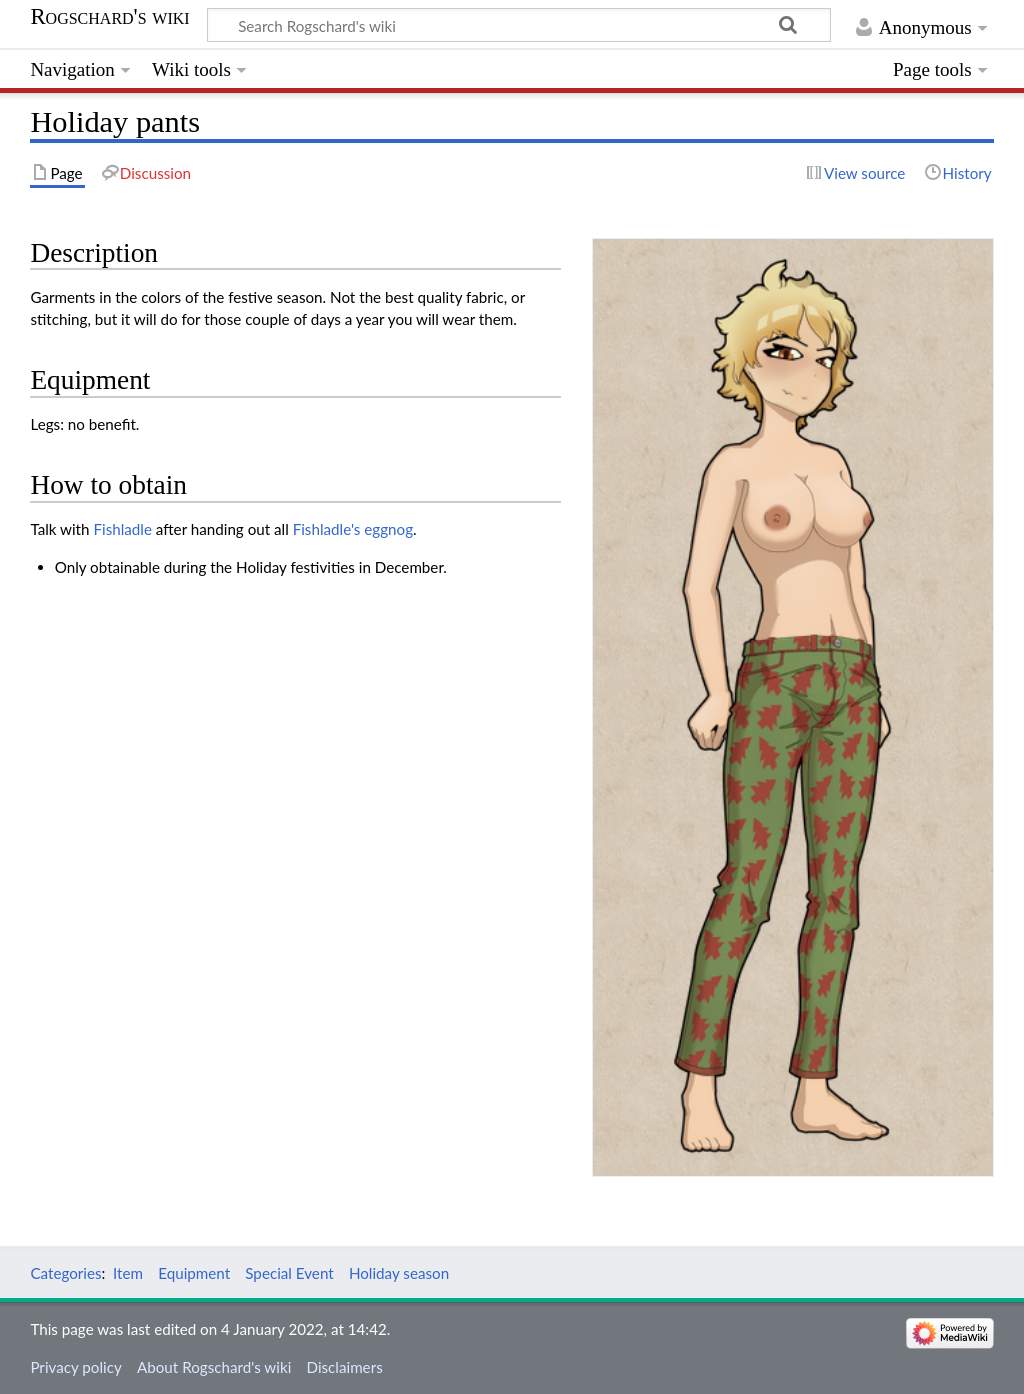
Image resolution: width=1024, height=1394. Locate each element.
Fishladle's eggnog (353, 529)
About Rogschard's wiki (214, 1367)
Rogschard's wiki (109, 17)
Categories (65, 1273)
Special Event (289, 1273)
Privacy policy (75, 1367)
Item (128, 1273)
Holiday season (399, 1273)
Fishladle (122, 529)
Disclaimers (344, 1367)
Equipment (194, 1273)
